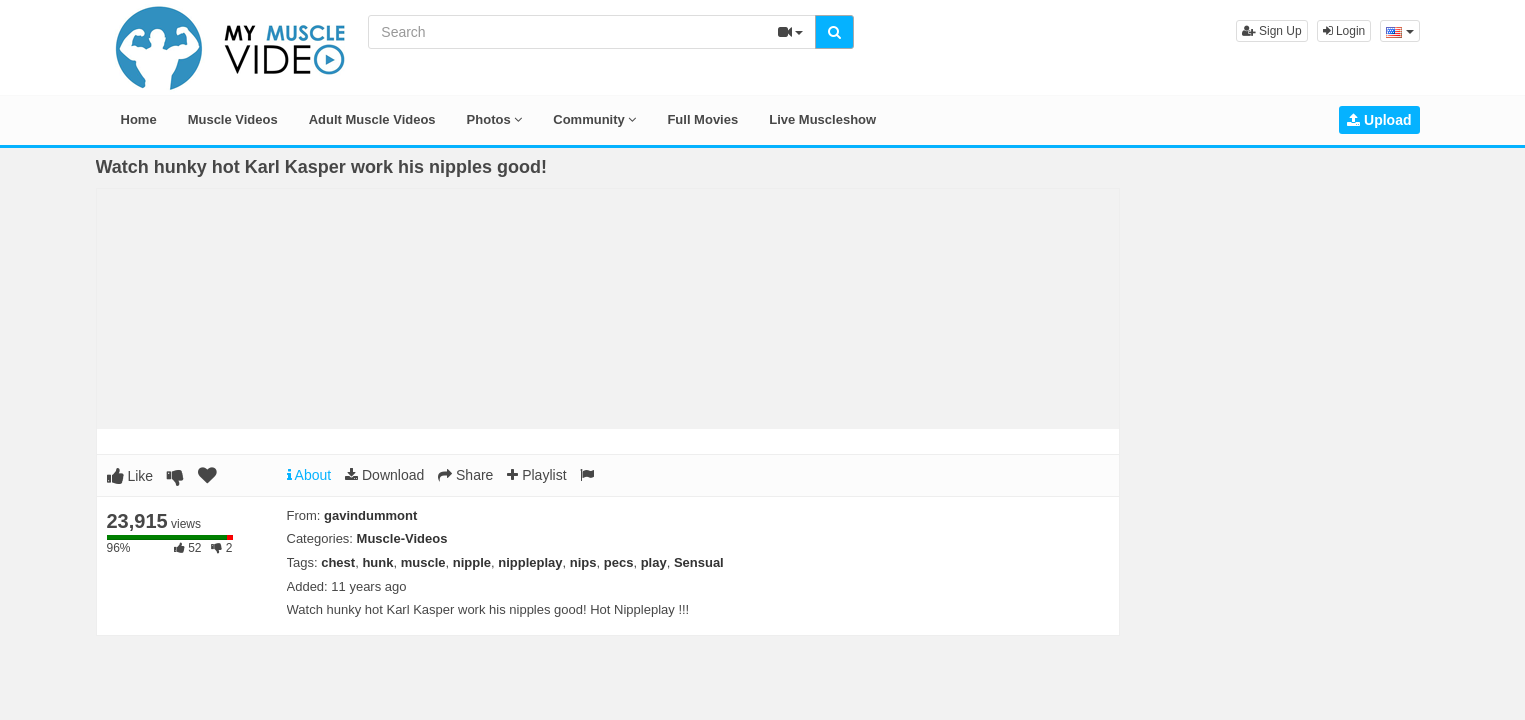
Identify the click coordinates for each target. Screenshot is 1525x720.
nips (583, 562)
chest (338, 562)
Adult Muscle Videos (372, 119)
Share (465, 475)
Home (139, 119)
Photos (495, 119)
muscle (423, 562)
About (309, 475)
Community (594, 119)
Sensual (699, 562)
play (654, 562)
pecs (619, 562)
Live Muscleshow (822, 119)
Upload (1379, 120)
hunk (377, 562)
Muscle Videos (233, 119)
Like (130, 476)
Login (1344, 31)
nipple (472, 562)
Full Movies (702, 119)
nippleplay (530, 562)
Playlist (536, 475)
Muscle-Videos (402, 538)
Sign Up (1272, 31)
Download (384, 475)
